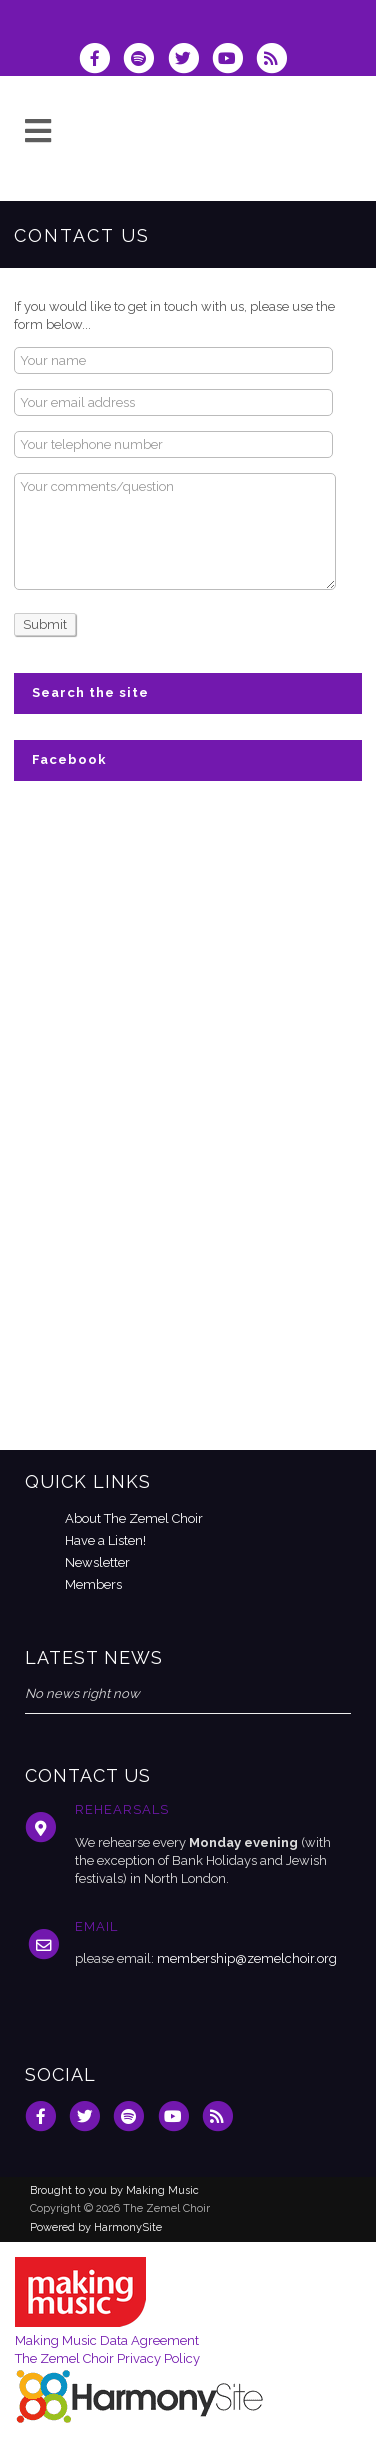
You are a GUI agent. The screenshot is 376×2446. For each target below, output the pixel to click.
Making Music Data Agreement (107, 2340)
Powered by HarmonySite (96, 2227)
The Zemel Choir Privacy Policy (107, 2358)
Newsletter (97, 1562)
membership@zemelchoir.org (247, 1958)
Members (93, 1584)
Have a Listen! (105, 1540)
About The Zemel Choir (134, 1518)
